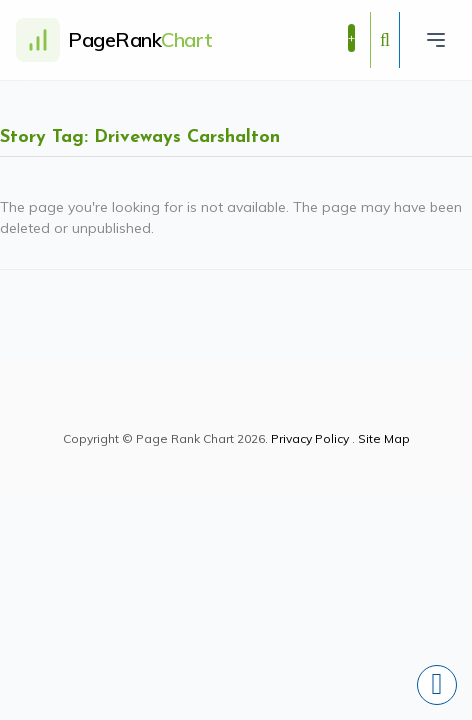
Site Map (384, 438)
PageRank (140, 39)
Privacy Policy (310, 438)
